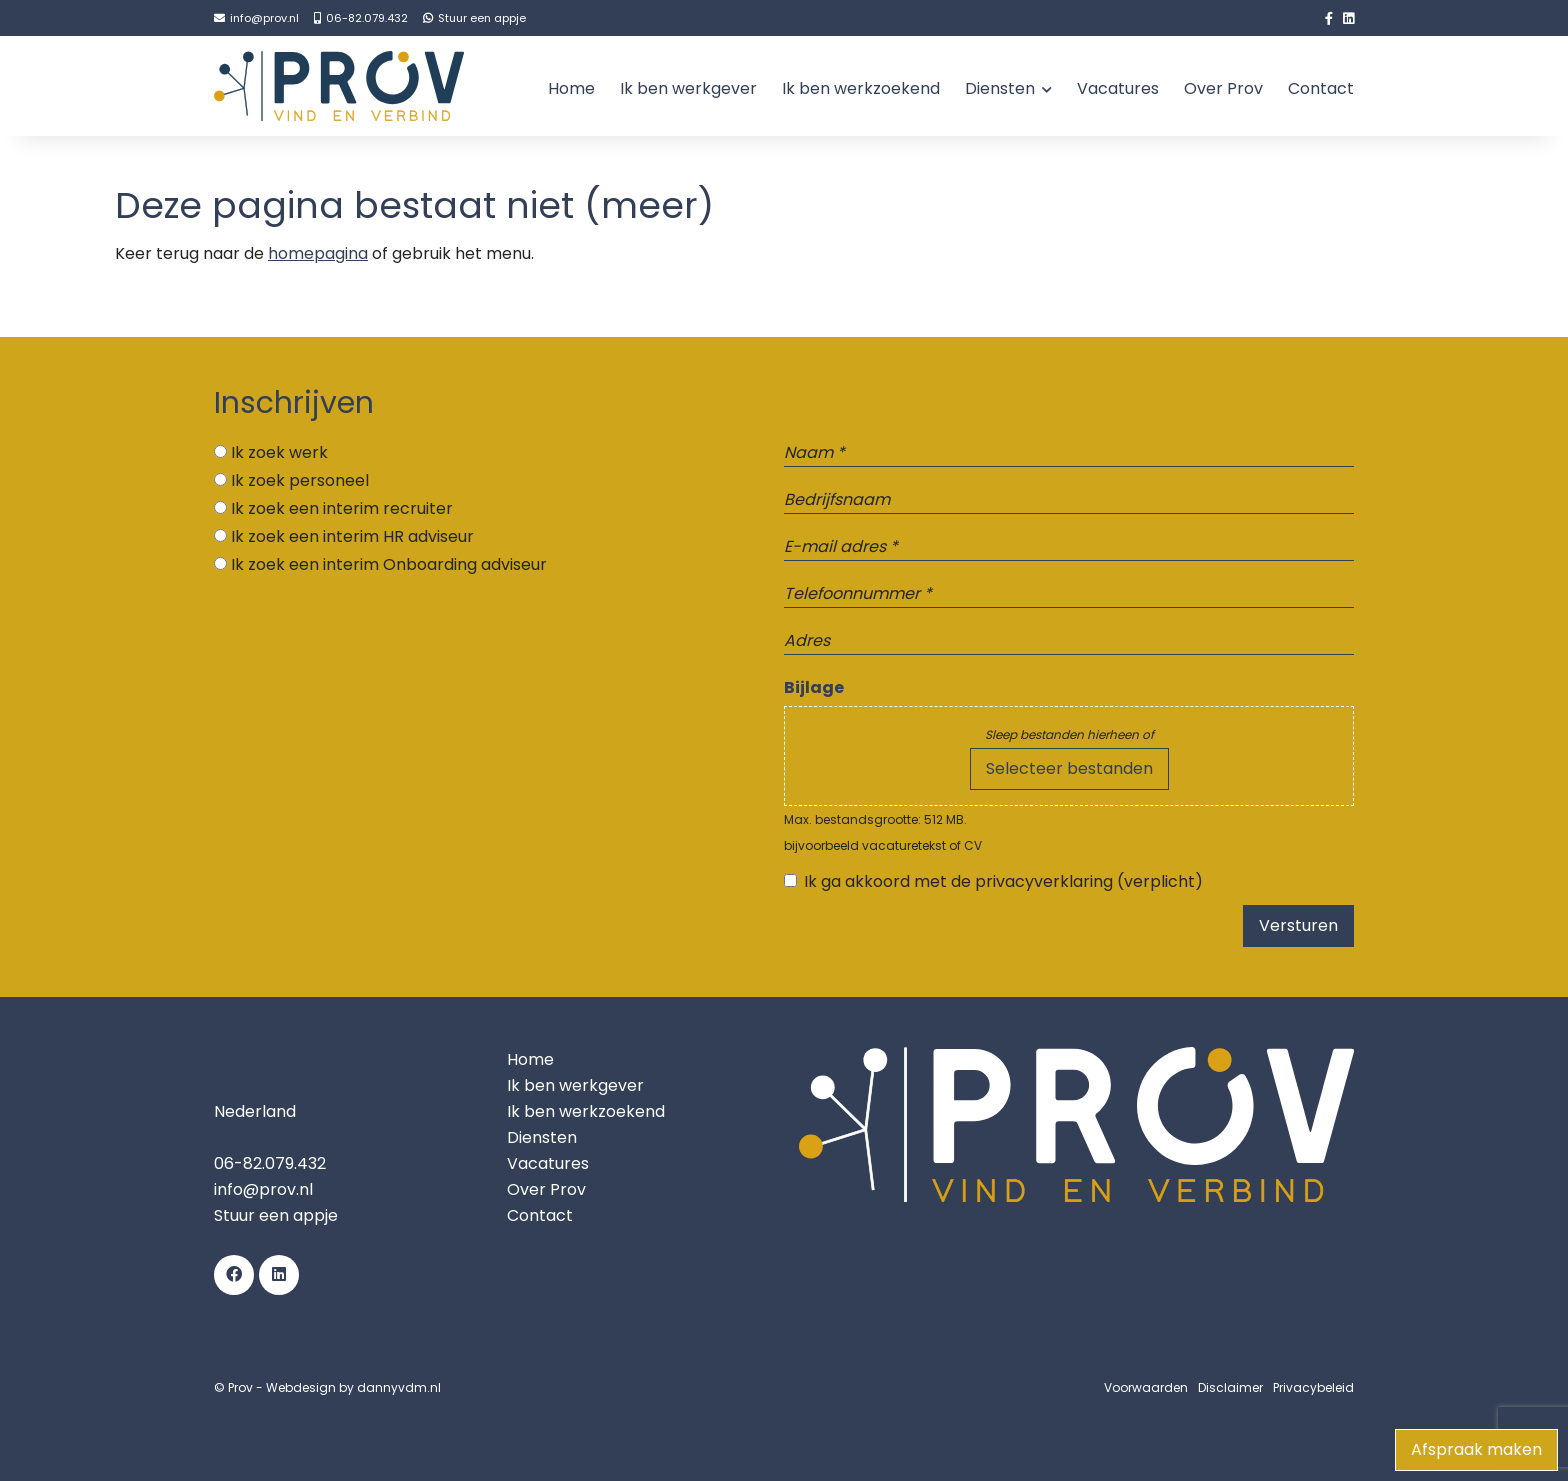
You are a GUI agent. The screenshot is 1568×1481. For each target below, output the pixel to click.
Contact (1321, 88)
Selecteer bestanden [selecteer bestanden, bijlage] (1069, 768)
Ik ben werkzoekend (861, 88)
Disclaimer (1230, 1387)
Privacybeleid (1313, 1387)
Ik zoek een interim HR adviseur (352, 536)
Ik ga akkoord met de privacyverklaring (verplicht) (1003, 881)
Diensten (1000, 88)
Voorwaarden (1146, 1387)
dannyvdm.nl (399, 1387)
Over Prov (1223, 88)
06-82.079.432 (270, 1163)
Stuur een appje (276, 1215)
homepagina (318, 253)
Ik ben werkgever (688, 88)
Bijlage (814, 687)
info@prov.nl (263, 1189)
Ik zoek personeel (300, 480)
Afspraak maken (1476, 1449)
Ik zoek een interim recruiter (342, 508)
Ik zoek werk (279, 452)
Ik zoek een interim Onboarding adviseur (389, 564)
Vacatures (1118, 88)
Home (571, 88)
